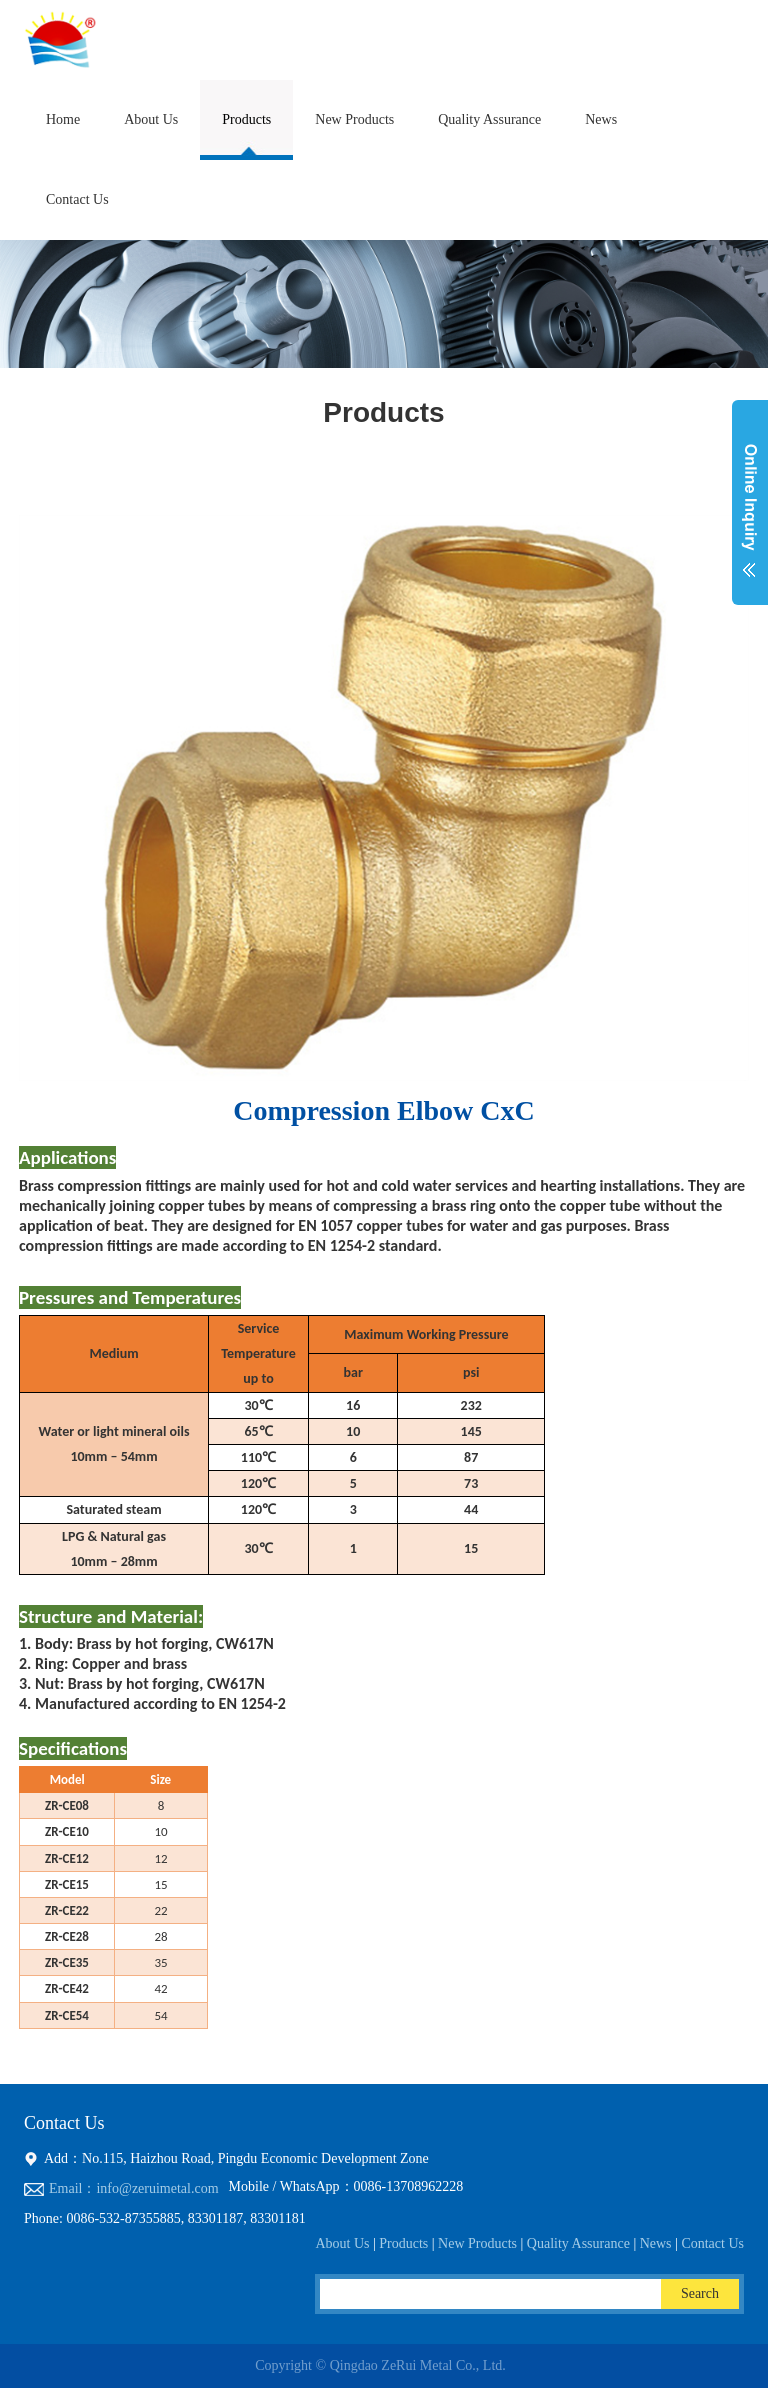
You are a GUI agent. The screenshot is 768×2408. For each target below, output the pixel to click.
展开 (750, 514)
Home (63, 119)
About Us (151, 119)
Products (246, 119)
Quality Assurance (489, 119)
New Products (354, 119)
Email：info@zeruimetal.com (134, 2188)
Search (700, 2293)
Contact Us (77, 199)
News (601, 119)
